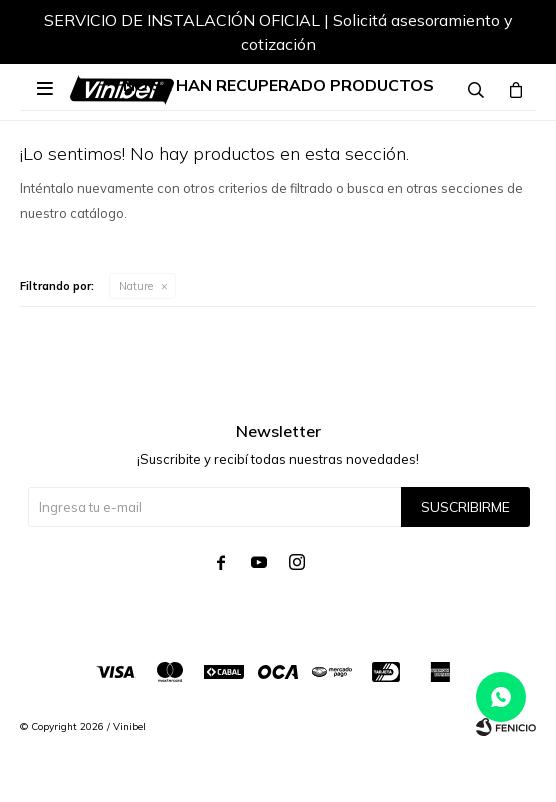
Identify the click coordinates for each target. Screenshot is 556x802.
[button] (501, 35)
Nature (136, 286)
